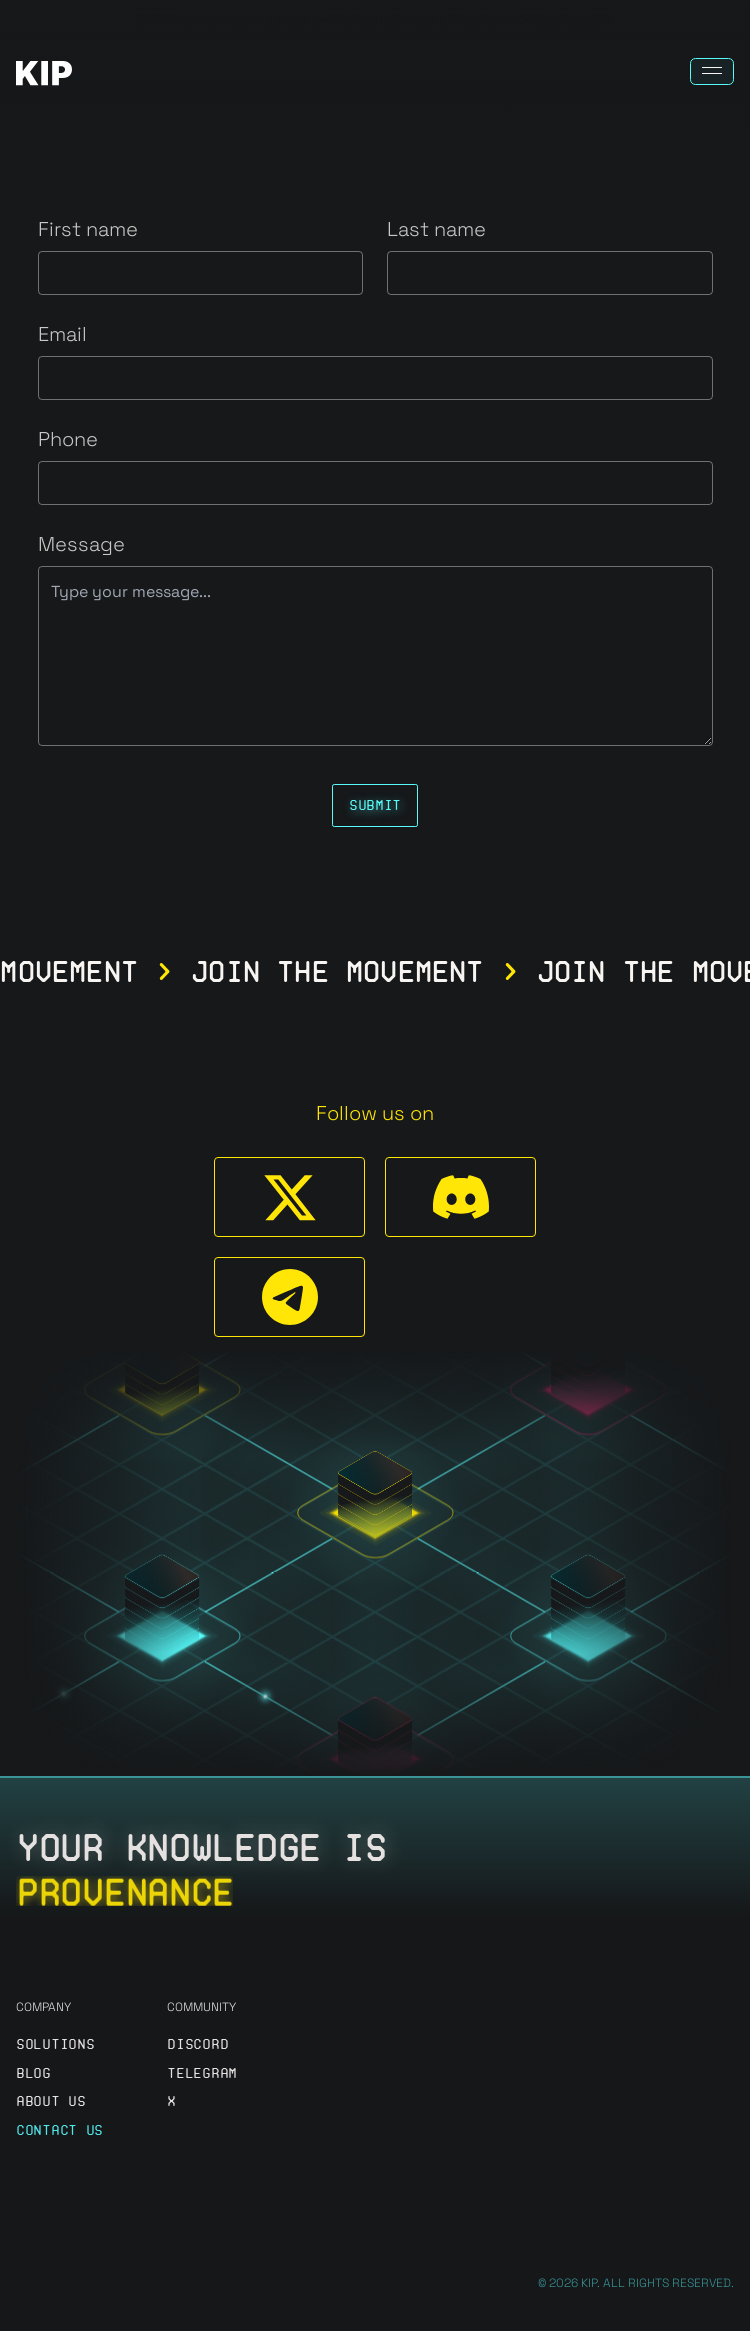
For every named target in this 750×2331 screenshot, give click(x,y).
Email (62, 334)
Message (81, 544)
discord (197, 2044)
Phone (68, 439)
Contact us (59, 2130)
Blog (33, 2073)
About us (51, 2101)
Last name (436, 229)
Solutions (55, 2044)
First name (88, 229)
